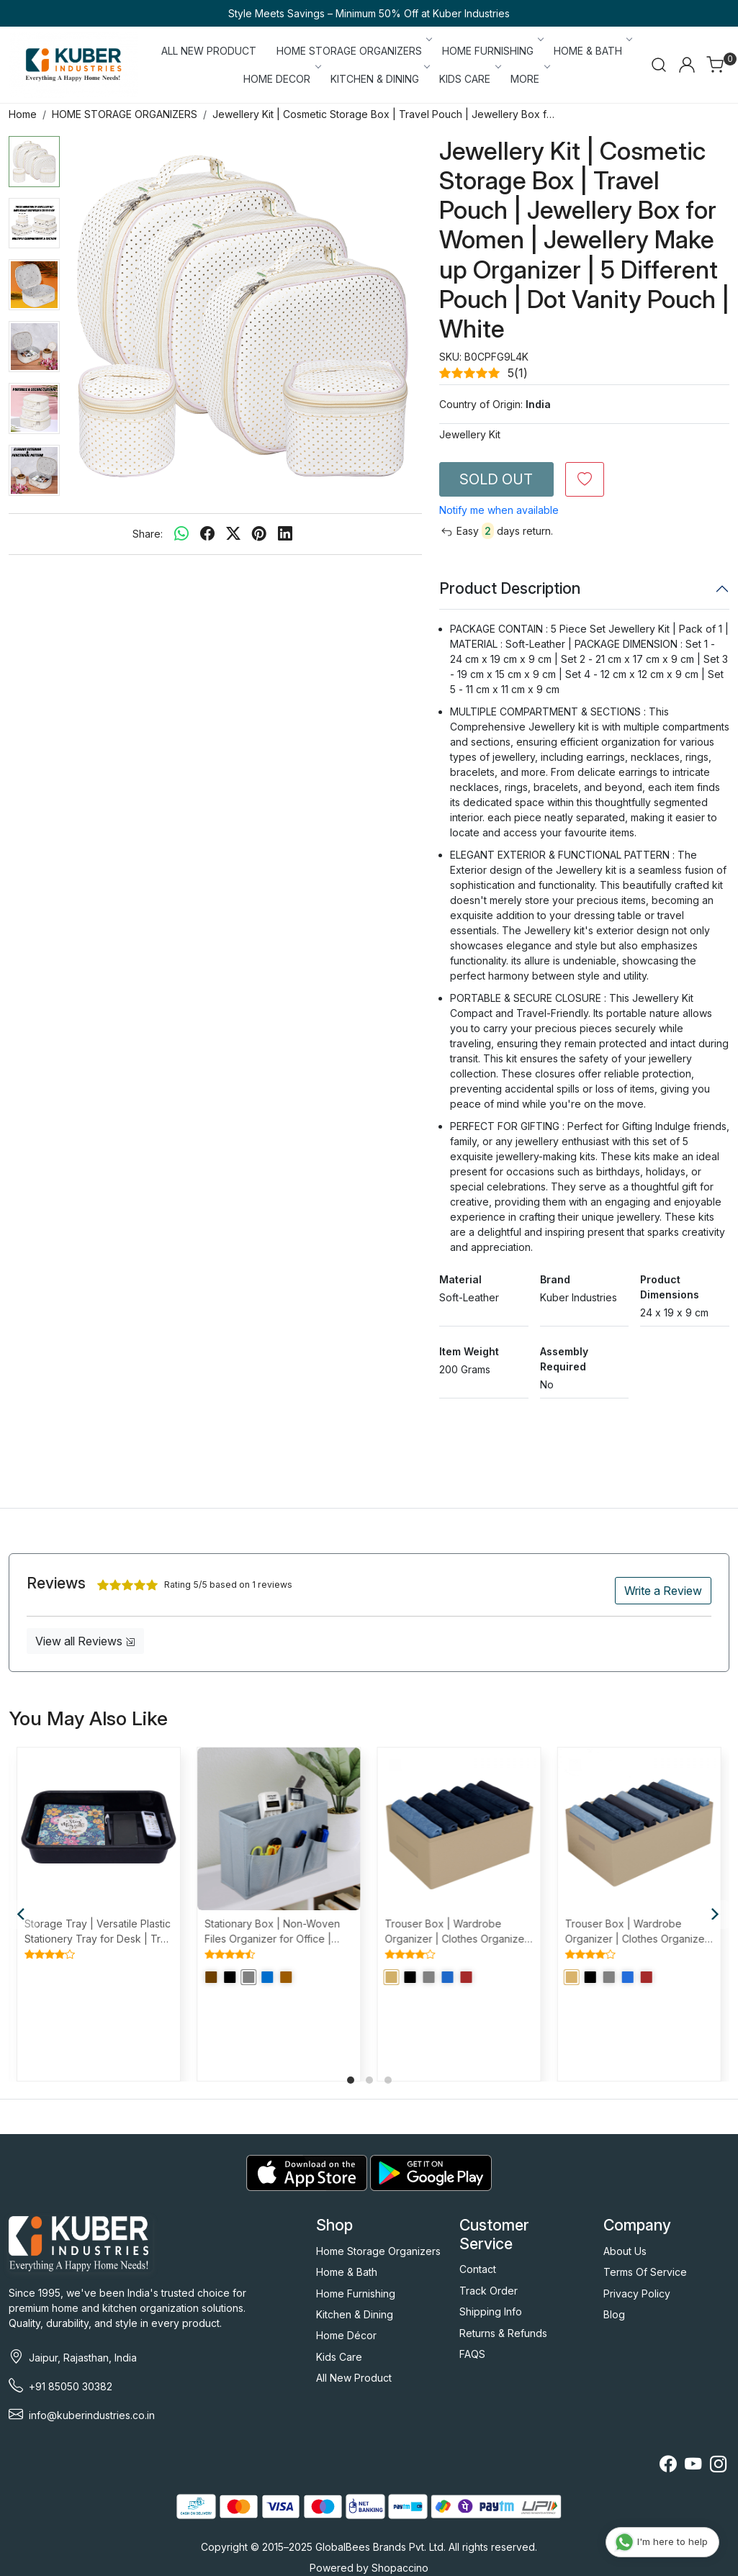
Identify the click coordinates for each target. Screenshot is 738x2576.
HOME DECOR (281, 79)
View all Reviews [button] (85, 1641)
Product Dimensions (669, 1287)
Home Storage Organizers (378, 2251)
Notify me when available (499, 510)
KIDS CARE (469, 79)
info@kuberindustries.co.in (92, 2415)
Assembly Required (564, 1359)
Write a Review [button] (663, 1590)
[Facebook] (668, 2466)
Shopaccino (400, 2568)
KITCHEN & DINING (379, 79)
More (529, 79)
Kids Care (339, 2357)
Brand (555, 1279)
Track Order (488, 2290)
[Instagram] (718, 2466)
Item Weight (469, 1351)
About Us (625, 2251)
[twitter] (233, 534)
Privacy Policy (636, 2293)
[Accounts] (687, 65)
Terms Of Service (645, 2272)
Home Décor (346, 2335)
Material (460, 1279)
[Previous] (23, 1914)
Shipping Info (490, 2311)
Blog (614, 2314)
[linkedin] (285, 534)
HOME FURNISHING (492, 51)
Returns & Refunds (503, 2333)
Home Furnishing (355, 2293)
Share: (147, 534)
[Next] (715, 1914)
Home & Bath (346, 2272)
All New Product (354, 2378)
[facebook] (207, 534)
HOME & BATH (592, 51)
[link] (658, 64)
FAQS (472, 2354)
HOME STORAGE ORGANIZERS (353, 51)
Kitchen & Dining (354, 2314)
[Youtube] (693, 2466)
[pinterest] (259, 534)
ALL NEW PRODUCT (208, 51)
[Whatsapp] (181, 534)
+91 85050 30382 (70, 2386)
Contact (477, 2269)
